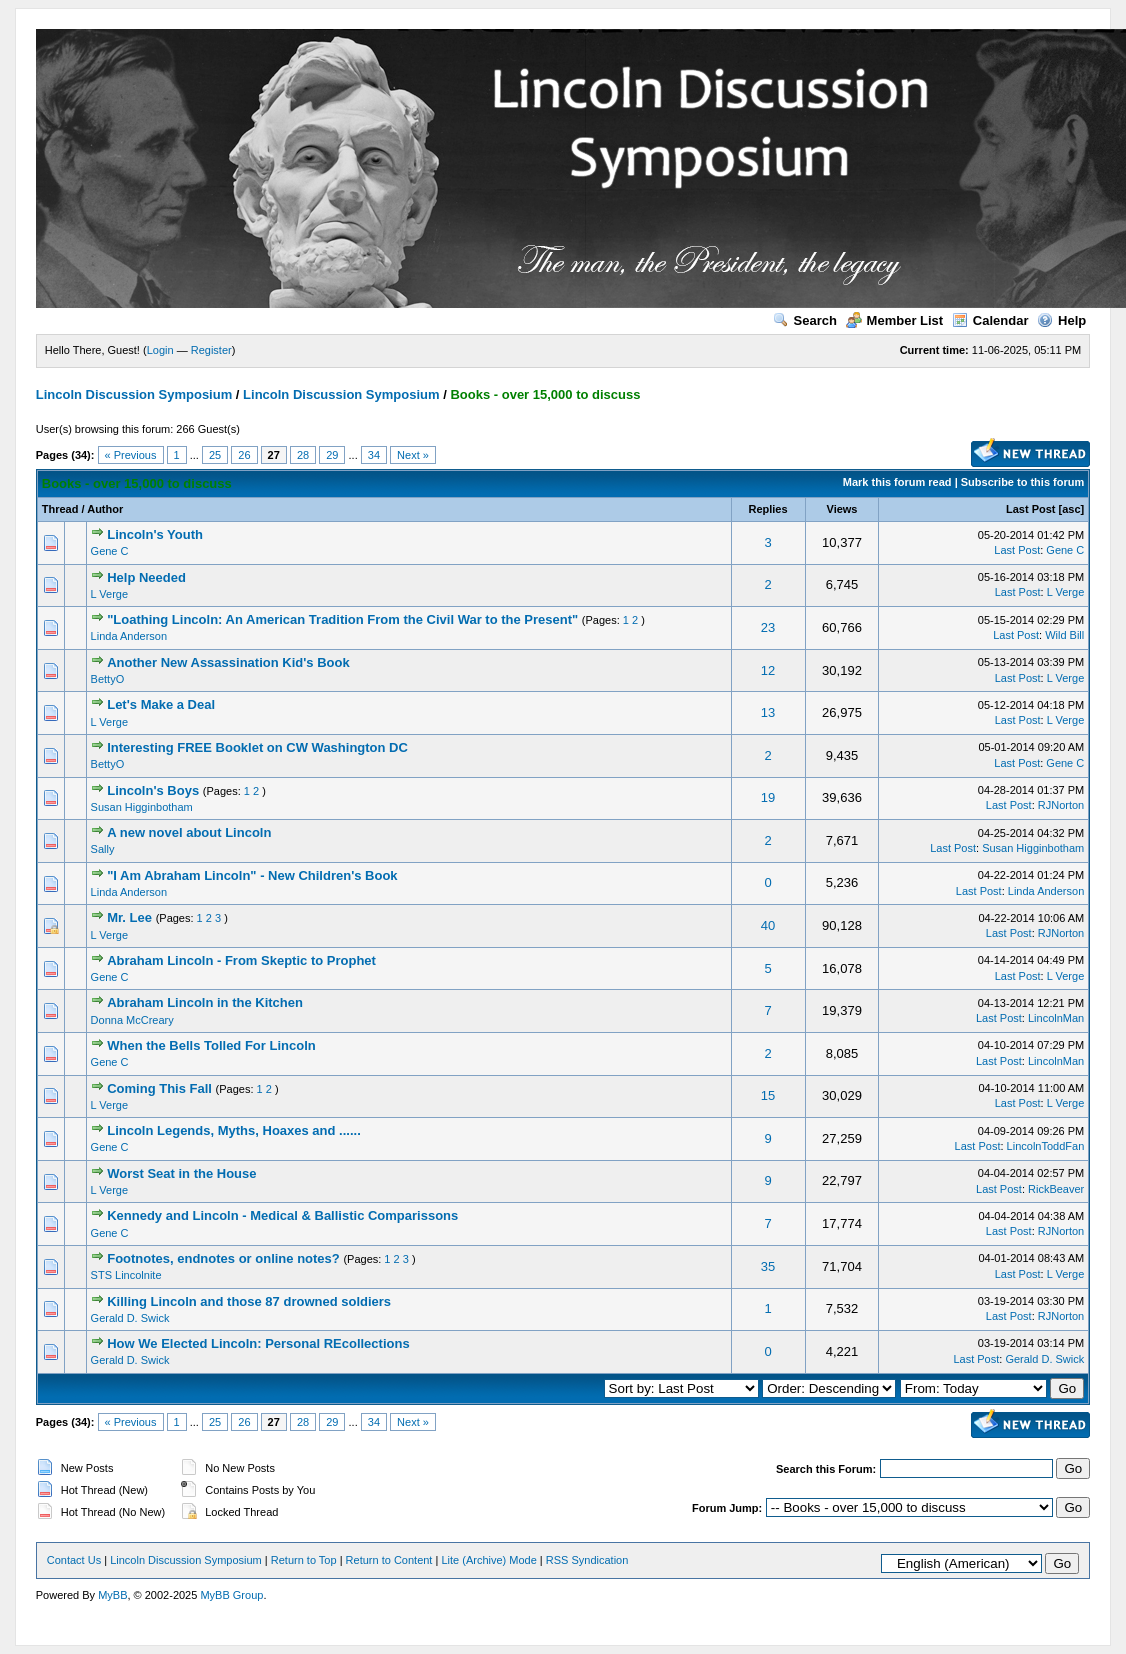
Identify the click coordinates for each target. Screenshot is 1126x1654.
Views (842, 509)
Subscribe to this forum (1022, 482)
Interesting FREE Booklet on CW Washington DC (257, 747)
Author (105, 509)
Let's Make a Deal (161, 704)
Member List (895, 320)
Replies (767, 509)
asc (1071, 509)
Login (160, 350)
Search (805, 320)
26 (244, 455)
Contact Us (74, 1560)
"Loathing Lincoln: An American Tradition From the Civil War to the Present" (342, 619)
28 (303, 455)
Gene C (110, 551)
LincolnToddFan (1046, 1146)
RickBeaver (1056, 1189)
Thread (60, 509)
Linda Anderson (129, 636)
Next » (413, 455)
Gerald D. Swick (130, 1318)
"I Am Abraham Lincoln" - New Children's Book (252, 875)
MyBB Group (231, 1595)
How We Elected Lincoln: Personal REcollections (258, 1343)
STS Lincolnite (126, 1275)
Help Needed (146, 577)
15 (768, 1095)
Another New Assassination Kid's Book (228, 662)
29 (332, 455)
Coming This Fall (159, 1088)
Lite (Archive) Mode (488, 1560)
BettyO (108, 679)
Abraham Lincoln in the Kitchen (205, 1002)
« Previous (131, 455)
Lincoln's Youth (155, 534)
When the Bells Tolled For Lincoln (211, 1045)
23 (768, 627)
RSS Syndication (587, 1560)
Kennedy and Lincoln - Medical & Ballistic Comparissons (282, 1215)
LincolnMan (1056, 1018)
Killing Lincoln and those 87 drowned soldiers (249, 1301)
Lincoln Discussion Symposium (134, 394)
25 (215, 455)
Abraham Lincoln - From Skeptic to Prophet (241, 960)
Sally (103, 849)
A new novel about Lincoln (189, 832)
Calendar (990, 320)
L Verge (110, 594)
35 (768, 1266)
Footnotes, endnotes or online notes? (223, 1258)
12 (768, 670)
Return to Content (389, 1560)
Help (1061, 320)
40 (768, 925)
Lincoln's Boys (153, 790)
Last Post (1031, 509)
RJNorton (1061, 805)
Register (211, 350)
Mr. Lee (129, 917)
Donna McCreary (132, 1020)
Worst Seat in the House (181, 1173)
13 (768, 712)
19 (768, 797)
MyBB (112, 1595)
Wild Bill (1064, 635)
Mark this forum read (897, 482)
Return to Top (304, 1560)
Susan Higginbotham (142, 807)
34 (374, 455)
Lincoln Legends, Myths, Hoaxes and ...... (234, 1130)
